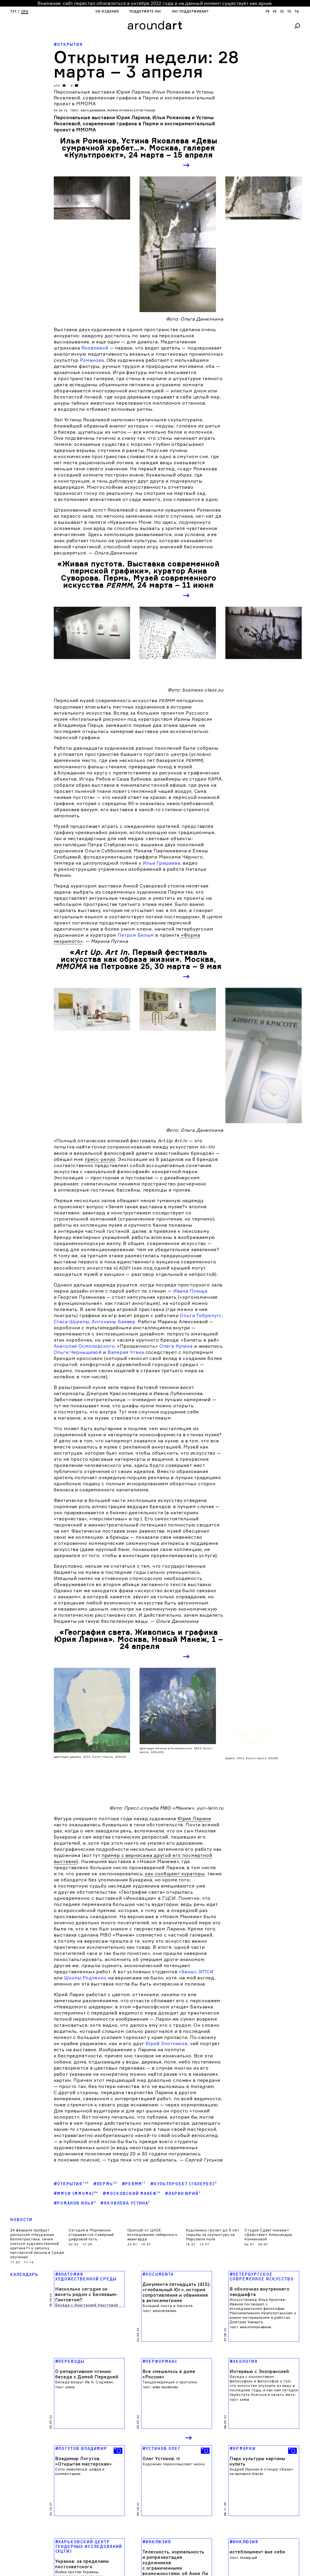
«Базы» (187, 1813)
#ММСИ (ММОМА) (76, 2034)
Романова (92, 307)
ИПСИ (206, 1813)
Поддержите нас (145, 11)
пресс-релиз (100, 1047)
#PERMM (134, 2025)
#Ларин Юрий (182, 2034)
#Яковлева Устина (125, 2044)
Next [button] (186, 165)
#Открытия (71, 2025)
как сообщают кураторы (175, 1715)
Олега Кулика (176, 1234)
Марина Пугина (118, 110)
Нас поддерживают (190, 11)
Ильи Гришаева (161, 810)
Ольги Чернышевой (78, 1240)
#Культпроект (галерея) (183, 2025)
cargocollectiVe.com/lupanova (131, 2570)
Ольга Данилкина (93, 110)
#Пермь (105, 2025)
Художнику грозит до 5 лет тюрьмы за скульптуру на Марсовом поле (212, 2076)
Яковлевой (95, 295)
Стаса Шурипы (71, 1209)
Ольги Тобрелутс (201, 1203)
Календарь (24, 2116)
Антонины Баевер (113, 1209)
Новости (21, 2061)
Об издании (107, 11)
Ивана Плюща (190, 1179)
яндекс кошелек (51, 2573)
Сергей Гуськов (143, 110)
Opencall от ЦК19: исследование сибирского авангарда (152, 2076)
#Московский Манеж (131, 2034)
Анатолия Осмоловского (84, 1234)
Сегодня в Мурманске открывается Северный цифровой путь (91, 2076)
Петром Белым (136, 882)
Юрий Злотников (166, 1885)
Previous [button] (168, 165)
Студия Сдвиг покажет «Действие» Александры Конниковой (268, 2076)
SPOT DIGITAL (125, 2573)
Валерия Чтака (125, 1240)
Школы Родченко (85, 1819)
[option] (92, 198)
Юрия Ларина (194, 1660)
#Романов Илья (75, 2044)
